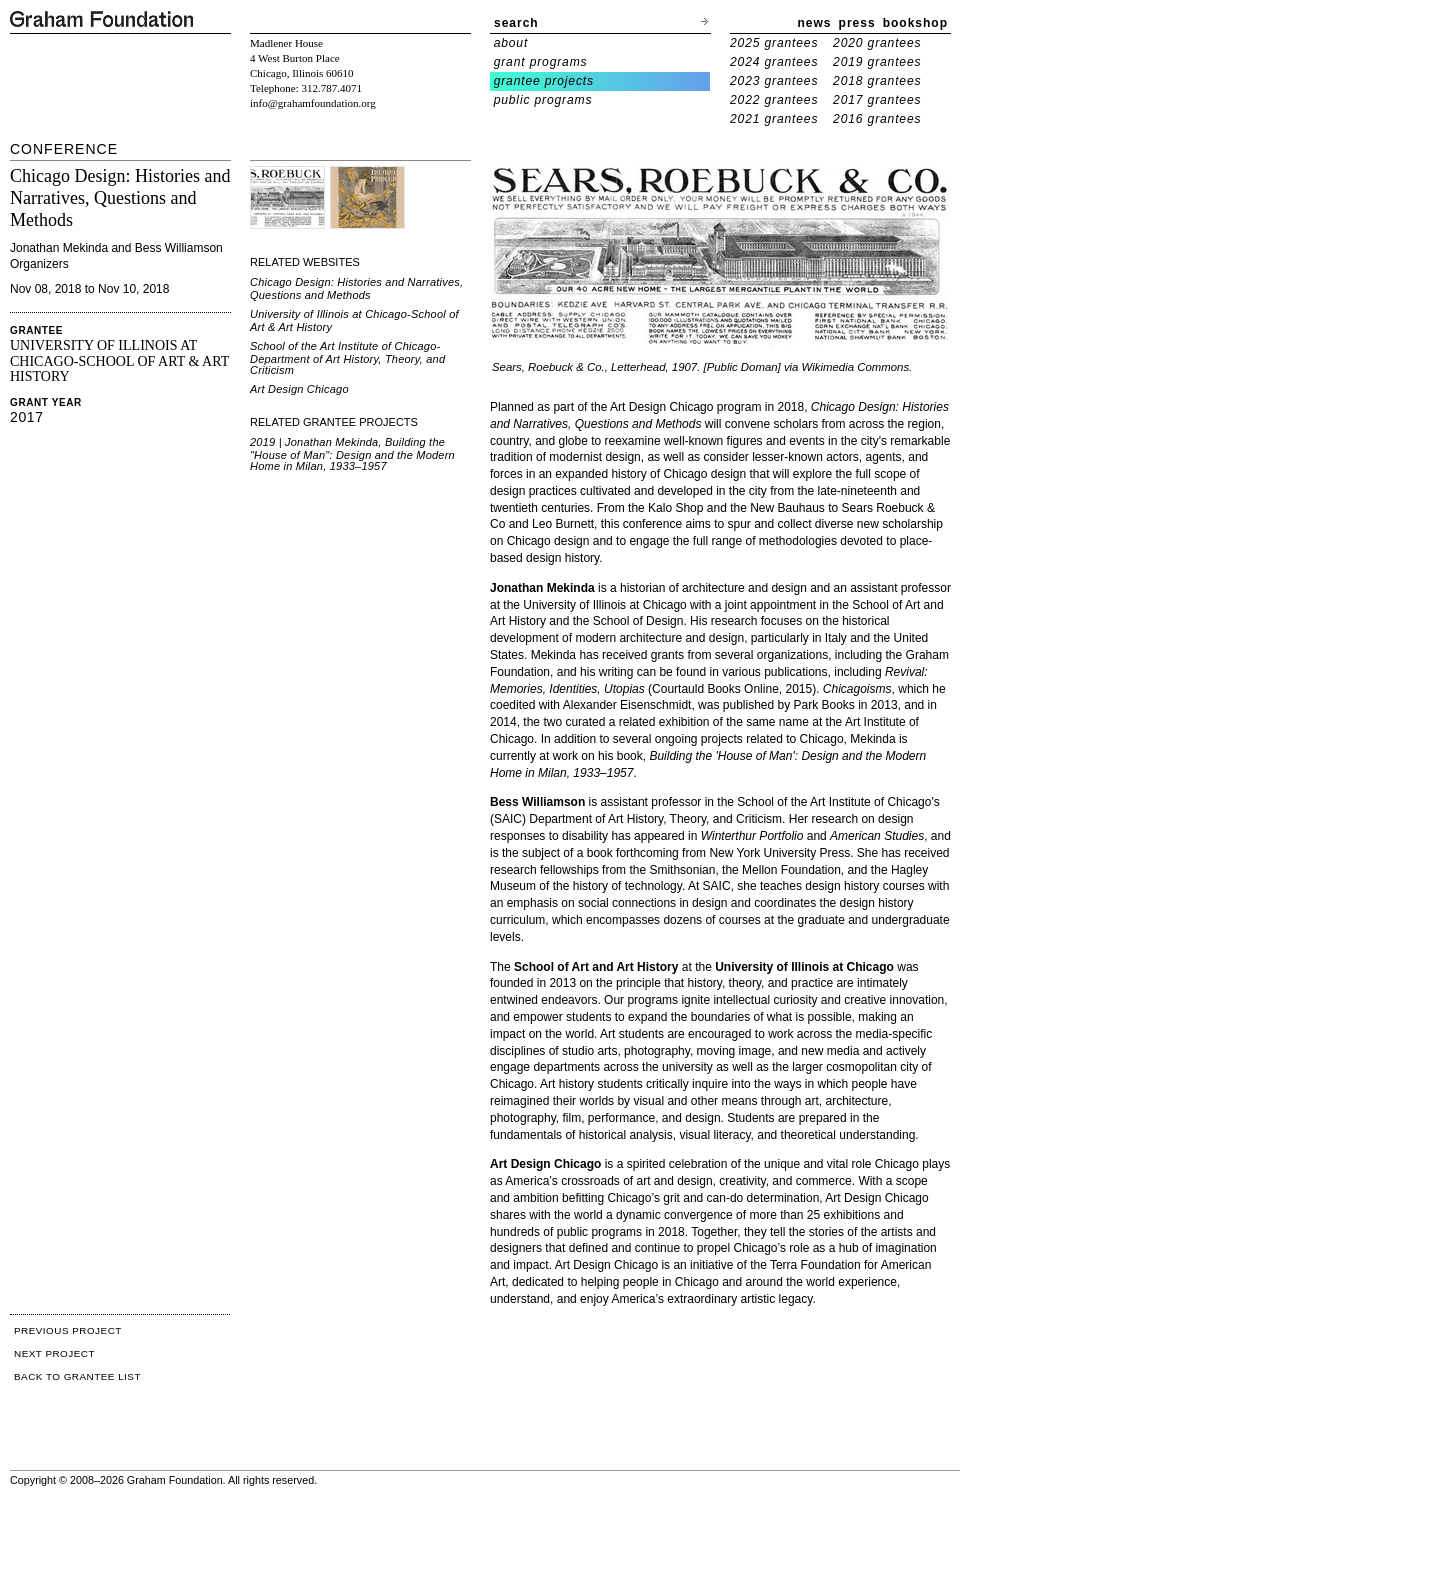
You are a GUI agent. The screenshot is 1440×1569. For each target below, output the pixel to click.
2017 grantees (877, 100)
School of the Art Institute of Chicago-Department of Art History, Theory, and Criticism (347, 358)
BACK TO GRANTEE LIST (77, 1376)
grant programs (541, 62)
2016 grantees (877, 119)
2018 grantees (877, 81)
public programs (543, 100)
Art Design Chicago (299, 389)
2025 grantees (774, 43)
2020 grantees (877, 43)
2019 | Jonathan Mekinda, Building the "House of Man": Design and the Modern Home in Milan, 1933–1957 (352, 454)
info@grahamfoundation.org (313, 103)
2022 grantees (774, 100)
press (857, 23)
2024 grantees (774, 62)
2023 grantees (774, 81)
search (516, 23)
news (815, 23)
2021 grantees (774, 119)
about (511, 43)
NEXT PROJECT (54, 1353)
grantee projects (544, 81)
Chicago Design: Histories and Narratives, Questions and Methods (356, 288)
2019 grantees (877, 62)
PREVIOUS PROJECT (68, 1330)
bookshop (915, 23)
